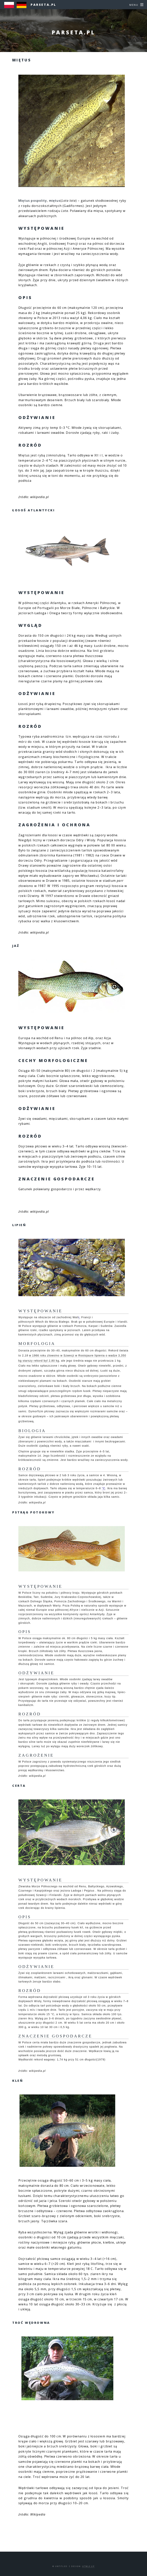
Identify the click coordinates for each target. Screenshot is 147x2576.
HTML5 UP (88, 2566)
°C (103, 1488)
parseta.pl (43, 4)
